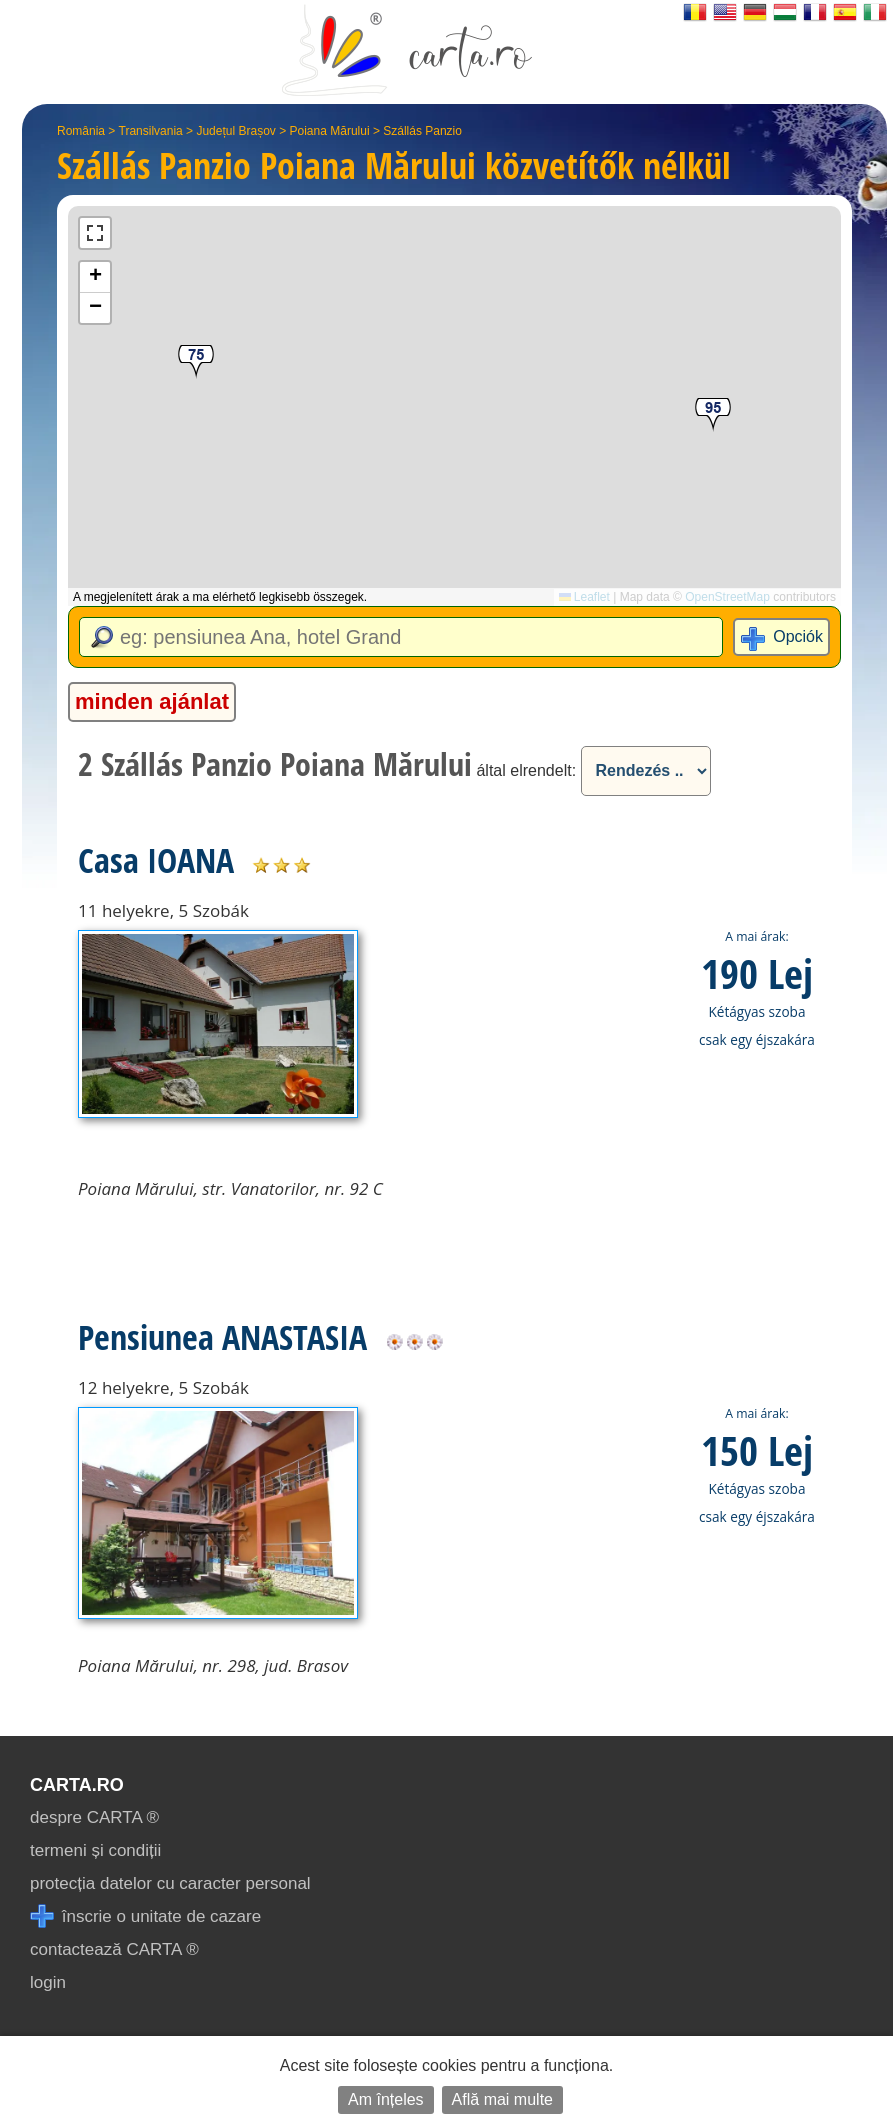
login (48, 1982)
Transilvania (151, 131)
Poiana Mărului (330, 131)
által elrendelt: (526, 770)
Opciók (798, 636)
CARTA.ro (77, 1785)
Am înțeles (386, 2099)
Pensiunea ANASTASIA (222, 1337)
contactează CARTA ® (114, 1949)
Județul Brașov (235, 131)
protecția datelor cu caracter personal (170, 1883)
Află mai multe (502, 2099)
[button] (713, 415)
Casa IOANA (156, 860)
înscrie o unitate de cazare (145, 1916)
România (81, 131)
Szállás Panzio (422, 131)
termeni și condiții (95, 1850)
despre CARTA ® (94, 1817)
